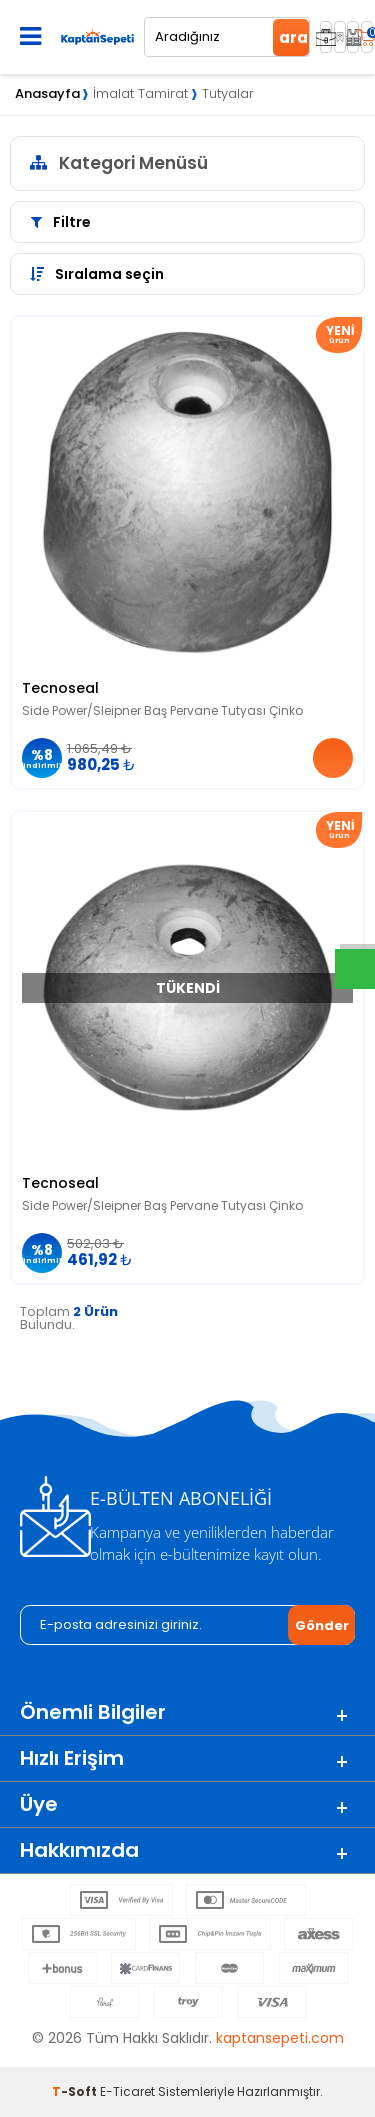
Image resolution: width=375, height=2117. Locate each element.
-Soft (76, 2091)
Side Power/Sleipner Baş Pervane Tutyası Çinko (162, 710)
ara (293, 37)
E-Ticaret (127, 2091)
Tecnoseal (60, 688)
